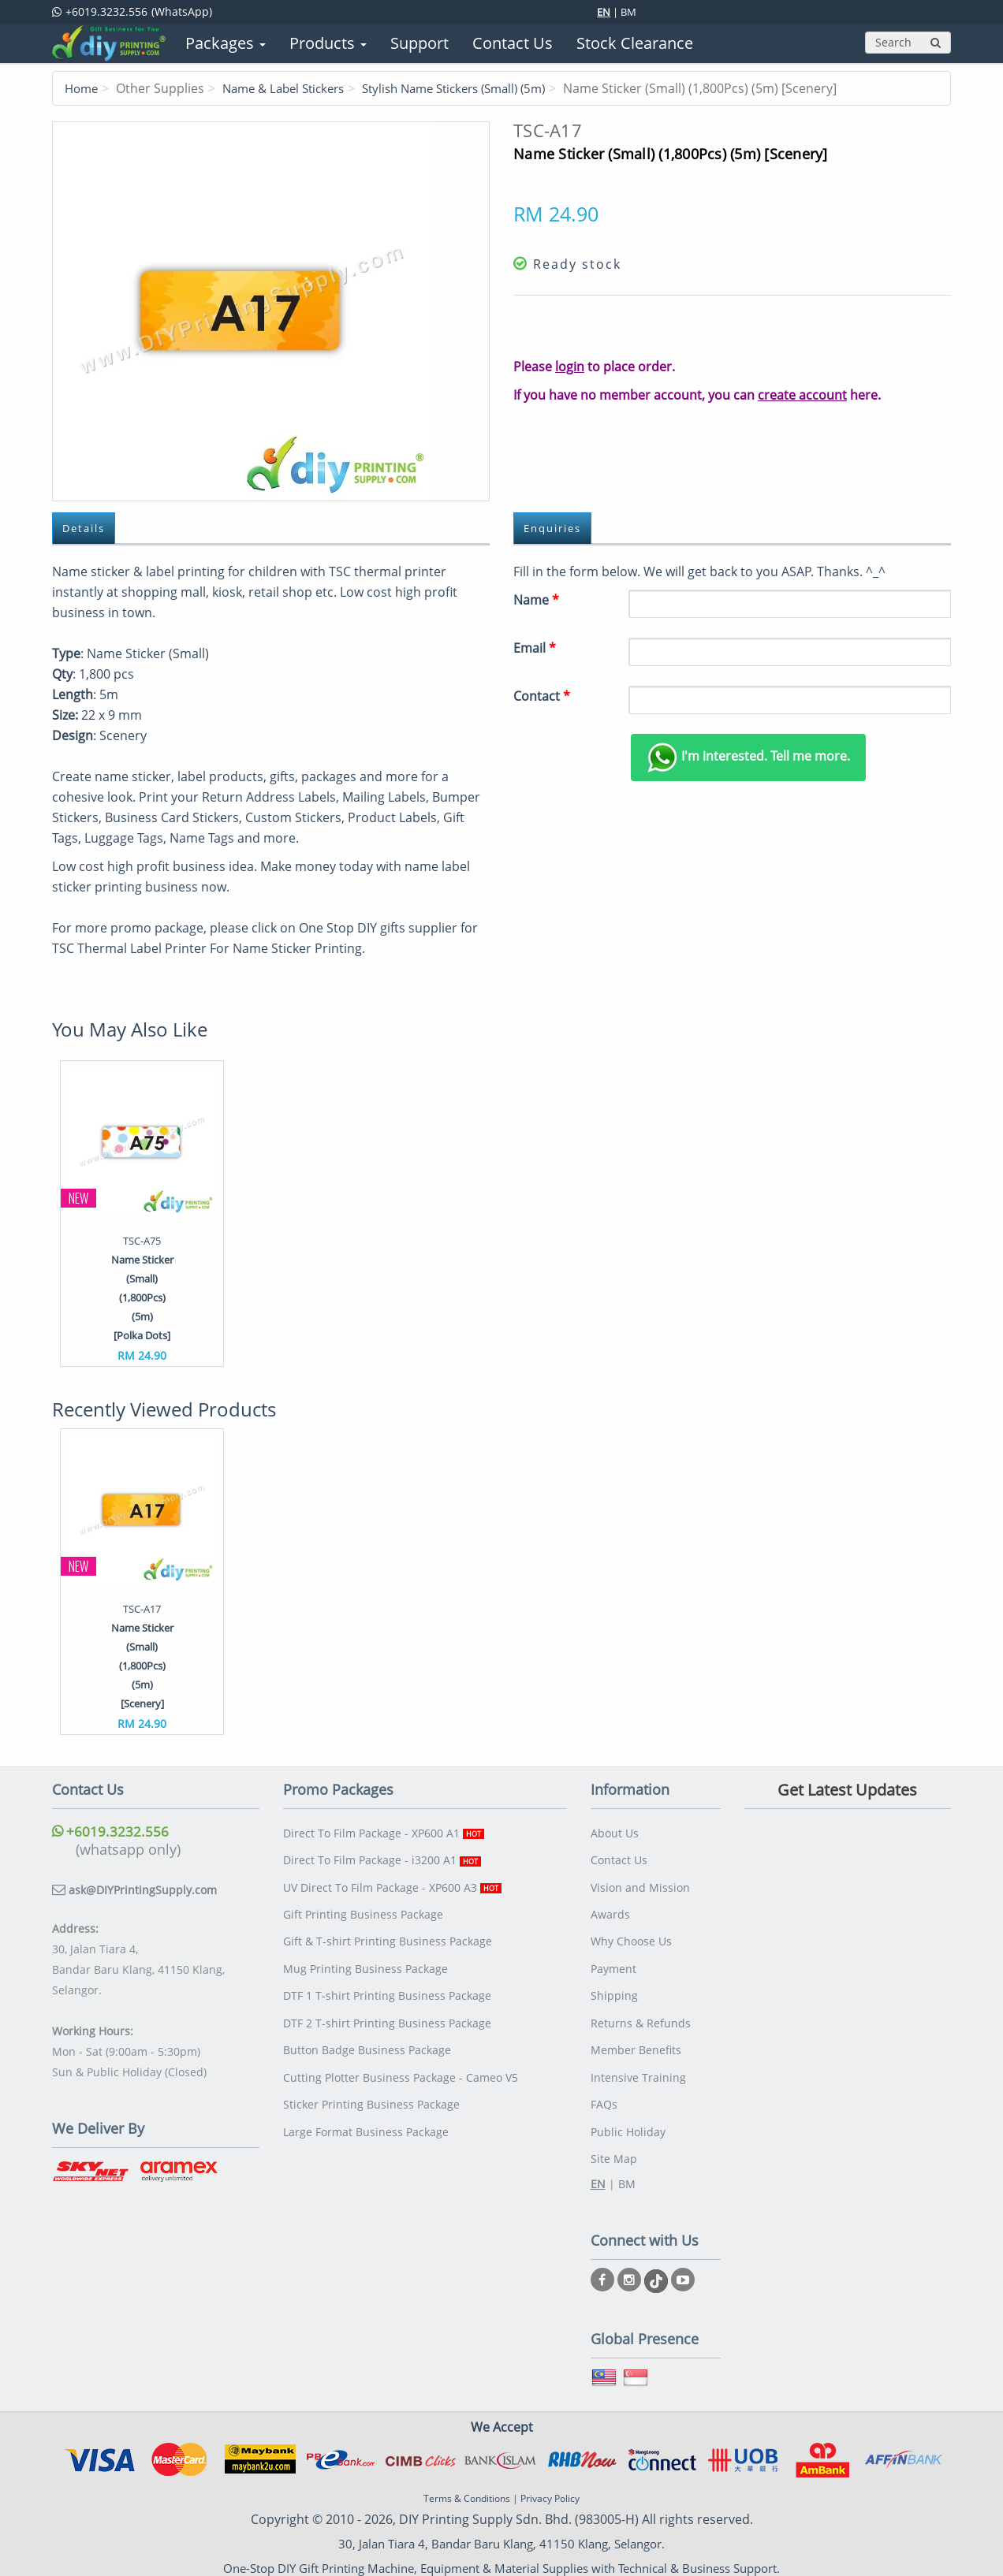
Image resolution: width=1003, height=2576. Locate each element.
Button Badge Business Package (367, 2026)
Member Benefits (636, 2026)
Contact (541, 696)
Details (88, 528)
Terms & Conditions (466, 2463)
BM (628, 12)
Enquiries (558, 528)
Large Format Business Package (366, 2100)
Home (83, 88)
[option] (142, 1214)
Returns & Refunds (641, 2002)
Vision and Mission (640, 1880)
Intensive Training (638, 2051)
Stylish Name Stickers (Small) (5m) (476, 88)
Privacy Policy (550, 2463)
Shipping (614, 1978)
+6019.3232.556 (111, 1831)
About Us (615, 1831)
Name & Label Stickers (292, 88)
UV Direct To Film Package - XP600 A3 (392, 1880)
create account (802, 395)
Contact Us (619, 1855)
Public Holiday (628, 2100)
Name (536, 600)
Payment (613, 1953)
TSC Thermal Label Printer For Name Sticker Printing (207, 949)
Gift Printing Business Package (363, 1904)
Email (534, 648)
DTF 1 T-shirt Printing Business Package (387, 1978)
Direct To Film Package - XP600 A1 (383, 1831)
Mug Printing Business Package (365, 1953)
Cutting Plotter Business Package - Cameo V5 (400, 2051)
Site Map (614, 2124)
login (569, 366)
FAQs (604, 2075)
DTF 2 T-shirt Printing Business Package (387, 2002)
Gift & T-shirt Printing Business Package (387, 1929)
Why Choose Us (631, 1929)
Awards (610, 1904)
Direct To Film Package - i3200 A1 (382, 1855)
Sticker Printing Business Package (371, 2075)
